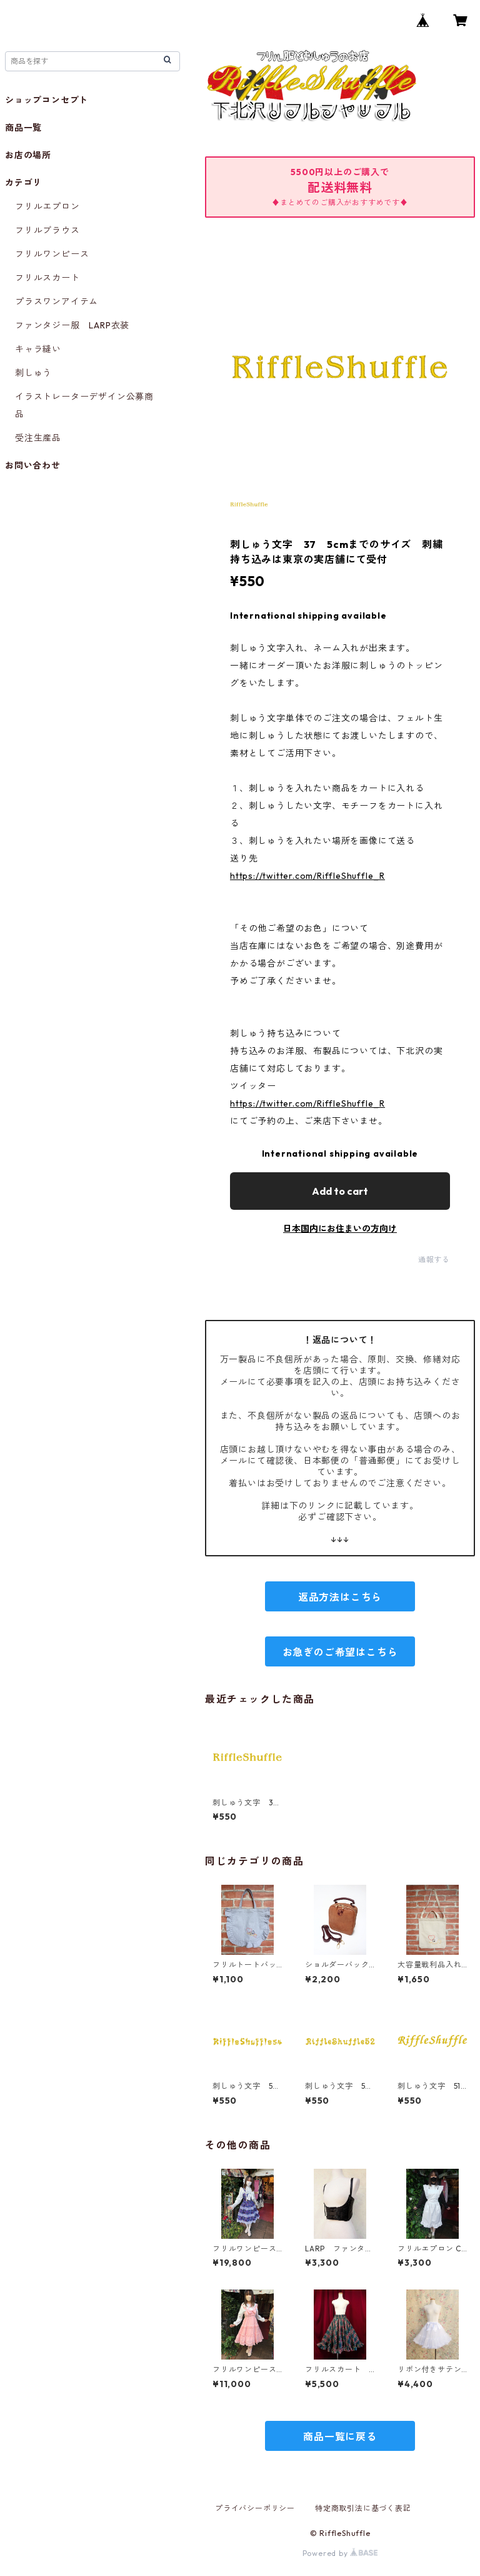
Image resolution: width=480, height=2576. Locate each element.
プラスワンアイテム (56, 301)
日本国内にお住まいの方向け (340, 1228)
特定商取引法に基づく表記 (363, 2508)
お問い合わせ (33, 465)
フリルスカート (47, 277)
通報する (434, 1259)
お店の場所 (28, 155)
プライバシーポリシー (255, 2508)
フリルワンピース (52, 254)
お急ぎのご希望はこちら (340, 1652)
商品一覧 (23, 127)
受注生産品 (38, 438)
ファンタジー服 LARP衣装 (72, 325)
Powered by (340, 2553)
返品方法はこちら (340, 1597)
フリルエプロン (47, 206)
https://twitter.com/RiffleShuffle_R (307, 875)
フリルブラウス (47, 230)
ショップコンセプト (46, 100)
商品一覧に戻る (340, 2436)
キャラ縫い (38, 349)
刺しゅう (33, 372)
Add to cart (340, 1191)
